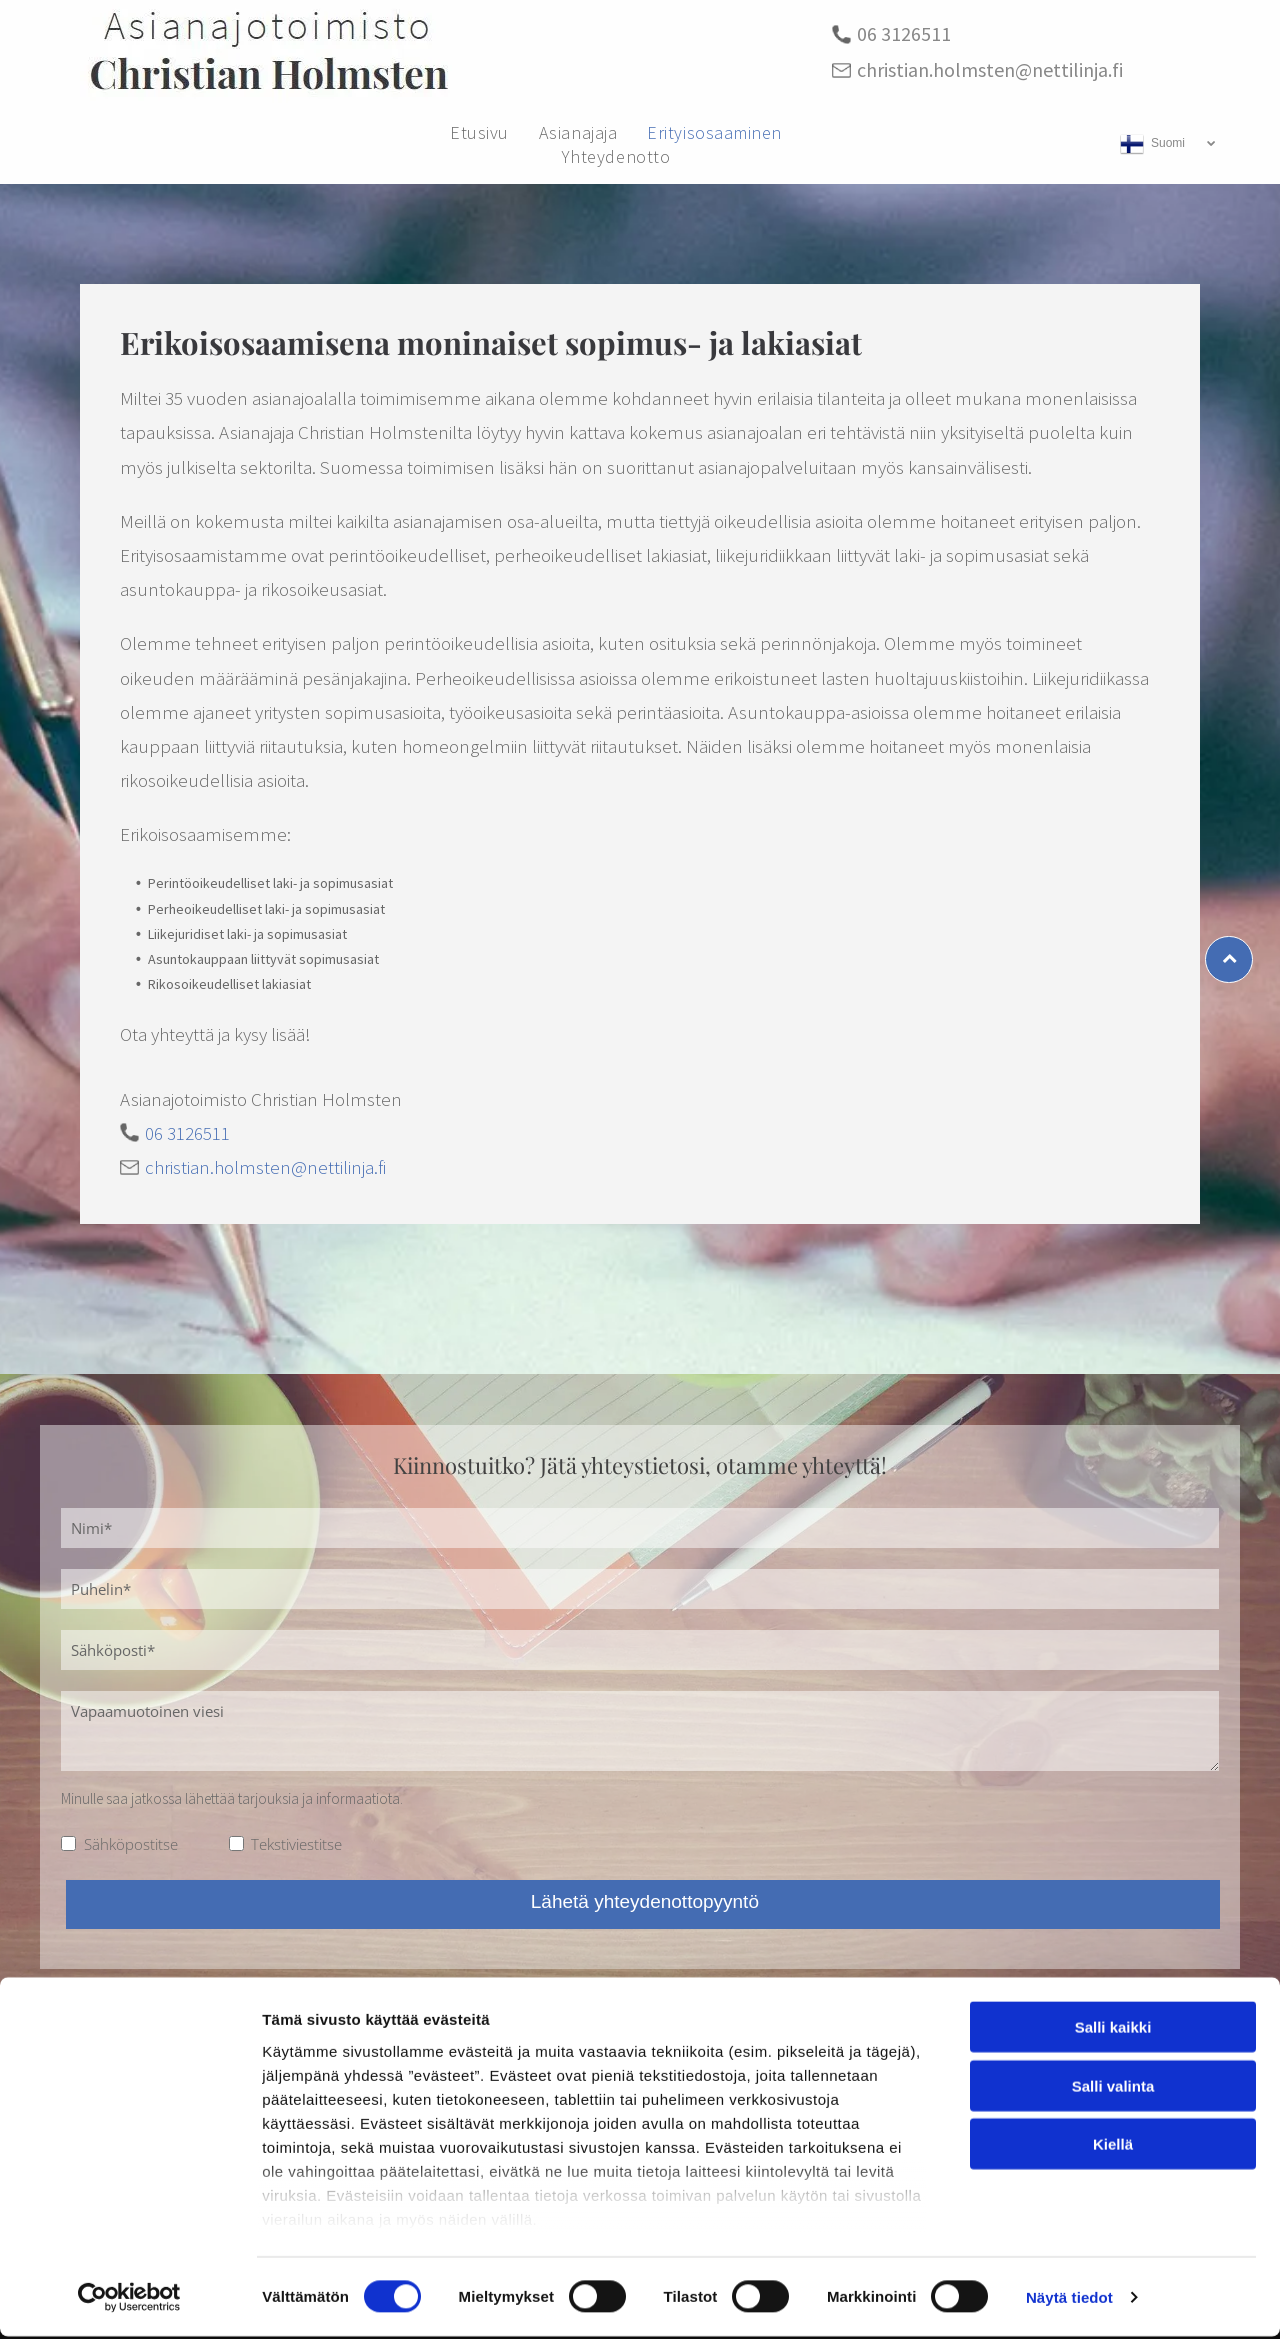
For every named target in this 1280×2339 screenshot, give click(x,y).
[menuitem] (479, 132)
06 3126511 (904, 33)
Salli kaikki (1113, 2029)
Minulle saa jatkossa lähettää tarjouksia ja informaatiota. (232, 1798)
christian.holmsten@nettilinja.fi (990, 69)
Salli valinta (1113, 2088)
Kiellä (1113, 2146)
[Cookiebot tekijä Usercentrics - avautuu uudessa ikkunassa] (129, 2300)
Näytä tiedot (1069, 2299)
